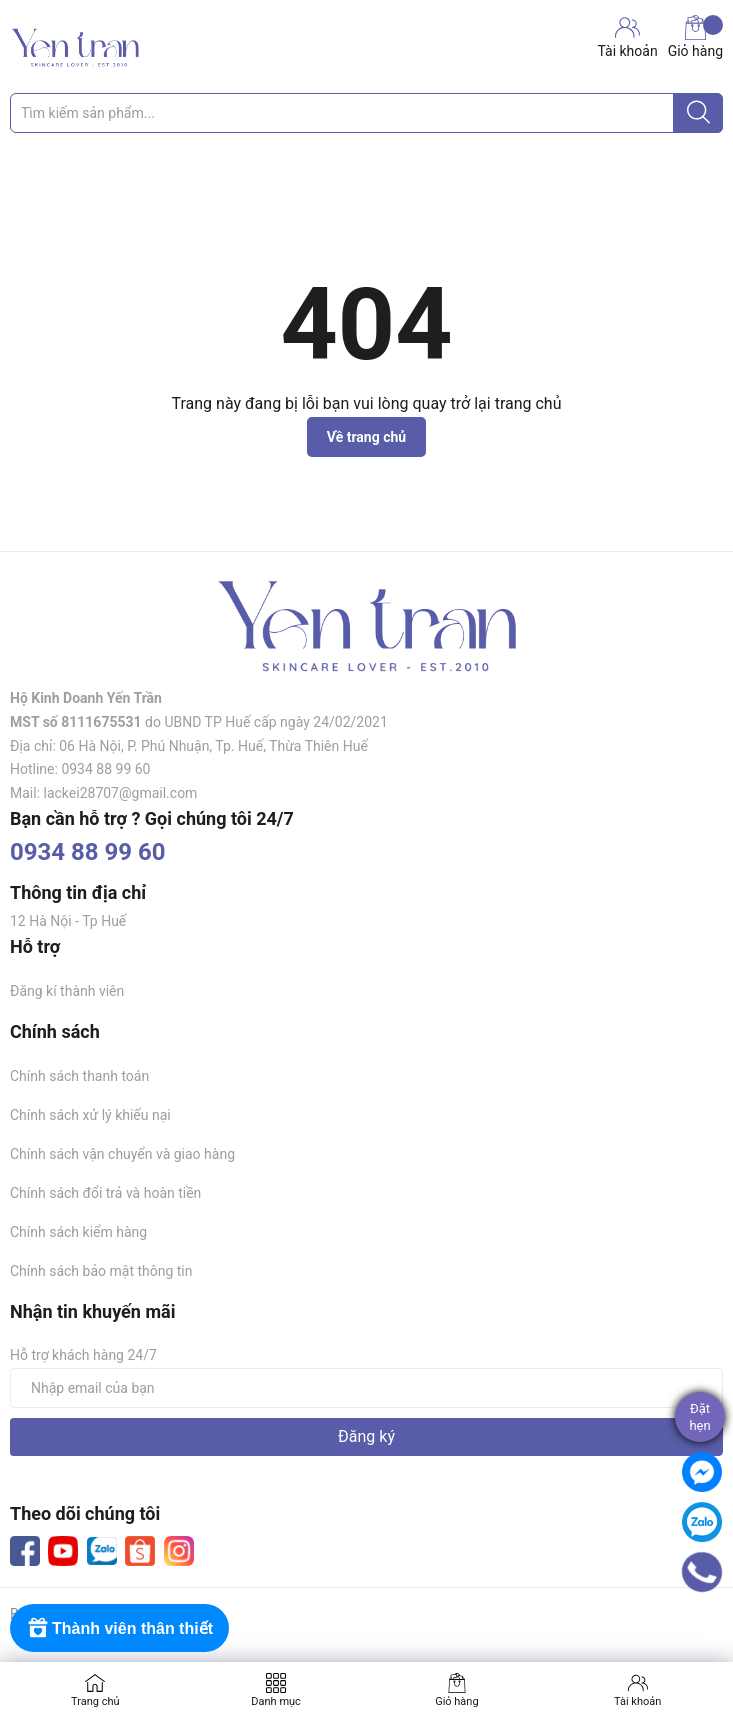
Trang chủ (95, 1701)
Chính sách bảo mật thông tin (101, 1271)
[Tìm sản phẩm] (366, 113)
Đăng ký (366, 1436)
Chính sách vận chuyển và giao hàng (122, 1154)
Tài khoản (637, 1701)
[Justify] (698, 113)
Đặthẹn (699, 1417)
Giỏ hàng (695, 37)
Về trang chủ (366, 437)
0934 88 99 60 (88, 852)
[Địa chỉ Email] (366, 1388)
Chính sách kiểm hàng (78, 1232)
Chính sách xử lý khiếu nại (90, 1115)
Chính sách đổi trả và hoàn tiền (105, 1193)
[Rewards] (119, 1628)
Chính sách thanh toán (79, 1076)
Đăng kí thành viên (67, 991)
